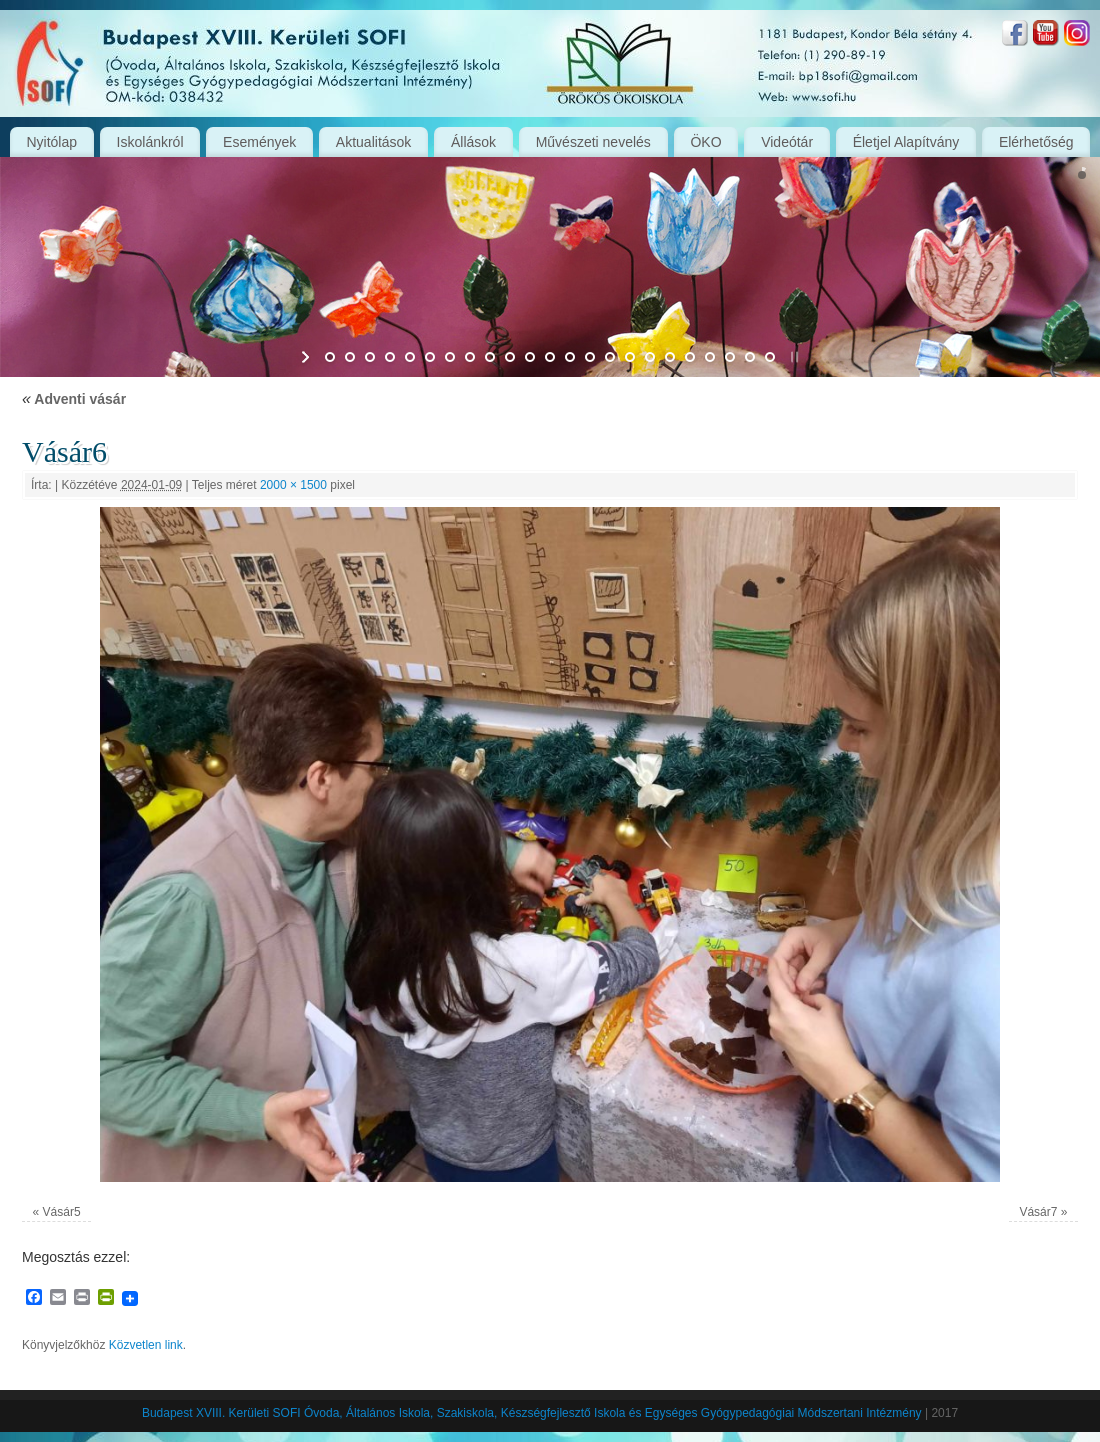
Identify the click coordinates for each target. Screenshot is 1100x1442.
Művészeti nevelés (593, 142)
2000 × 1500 (293, 485)
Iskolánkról (150, 142)
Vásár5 (62, 1212)
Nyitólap (51, 142)
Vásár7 (1038, 1212)
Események (259, 142)
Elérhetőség (1036, 142)
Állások (473, 142)
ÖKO (705, 142)
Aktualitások (373, 142)
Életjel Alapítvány (906, 142)
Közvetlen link (146, 1345)
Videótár (787, 142)
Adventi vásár (74, 399)
